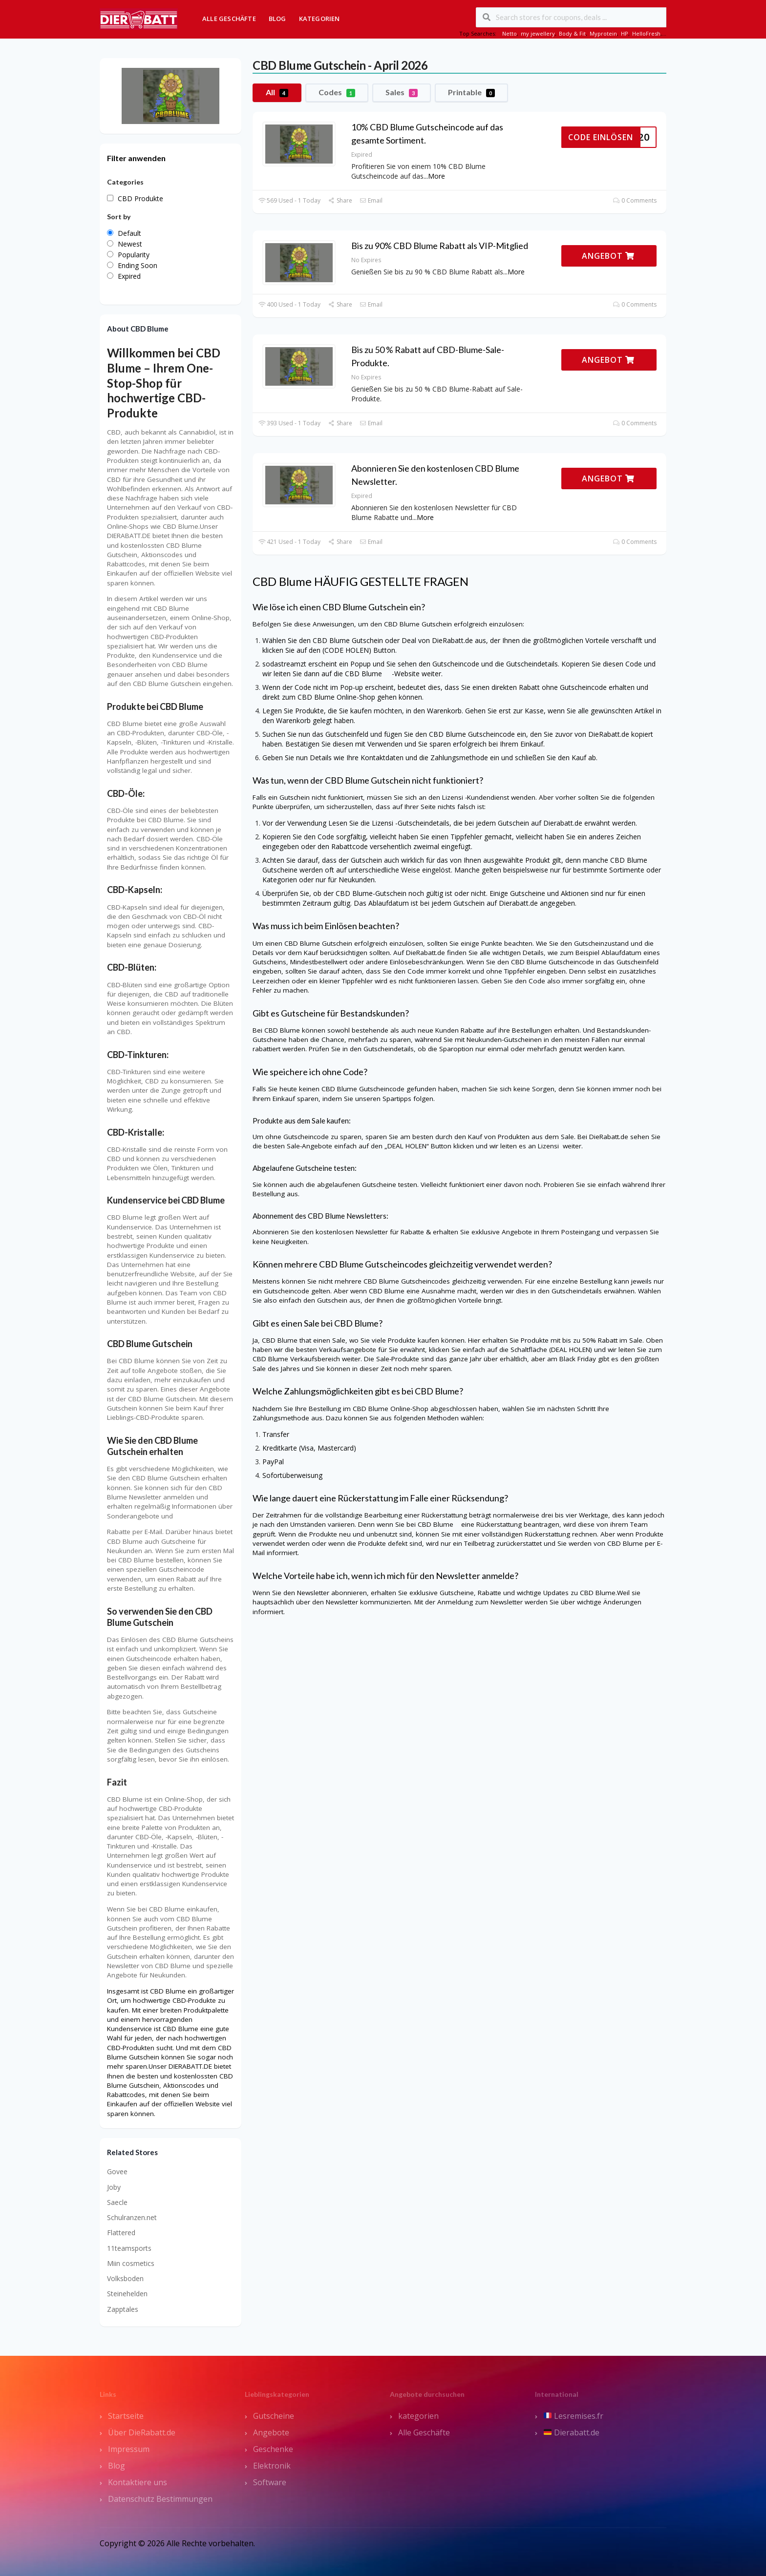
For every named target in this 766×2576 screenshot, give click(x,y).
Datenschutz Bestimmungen (160, 2498)
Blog (277, 18)
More (436, 176)
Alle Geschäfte (229, 18)
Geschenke (273, 2449)
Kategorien (319, 18)
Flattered (121, 2232)
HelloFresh (646, 33)
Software (269, 2482)
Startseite (126, 2415)
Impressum (128, 2449)
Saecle (117, 2202)
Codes (337, 92)
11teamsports (129, 2248)
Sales (401, 92)
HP (624, 33)
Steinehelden (127, 2293)
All (277, 92)
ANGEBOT (608, 255)
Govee (117, 2171)
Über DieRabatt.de (141, 2432)
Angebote (271, 2432)
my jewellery (538, 33)
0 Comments (635, 200)
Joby (114, 2187)
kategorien (418, 2415)
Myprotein (603, 33)
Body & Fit (572, 33)
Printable (471, 92)
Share (340, 200)
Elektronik (272, 2465)
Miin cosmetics (130, 2263)
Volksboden (125, 2278)
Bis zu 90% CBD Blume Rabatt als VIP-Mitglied (439, 245)
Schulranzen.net (132, 2217)
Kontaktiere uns (137, 2482)
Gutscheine (273, 2415)
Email (371, 200)
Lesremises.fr (573, 2415)
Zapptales (122, 2309)
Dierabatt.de (571, 2432)
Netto (509, 33)
